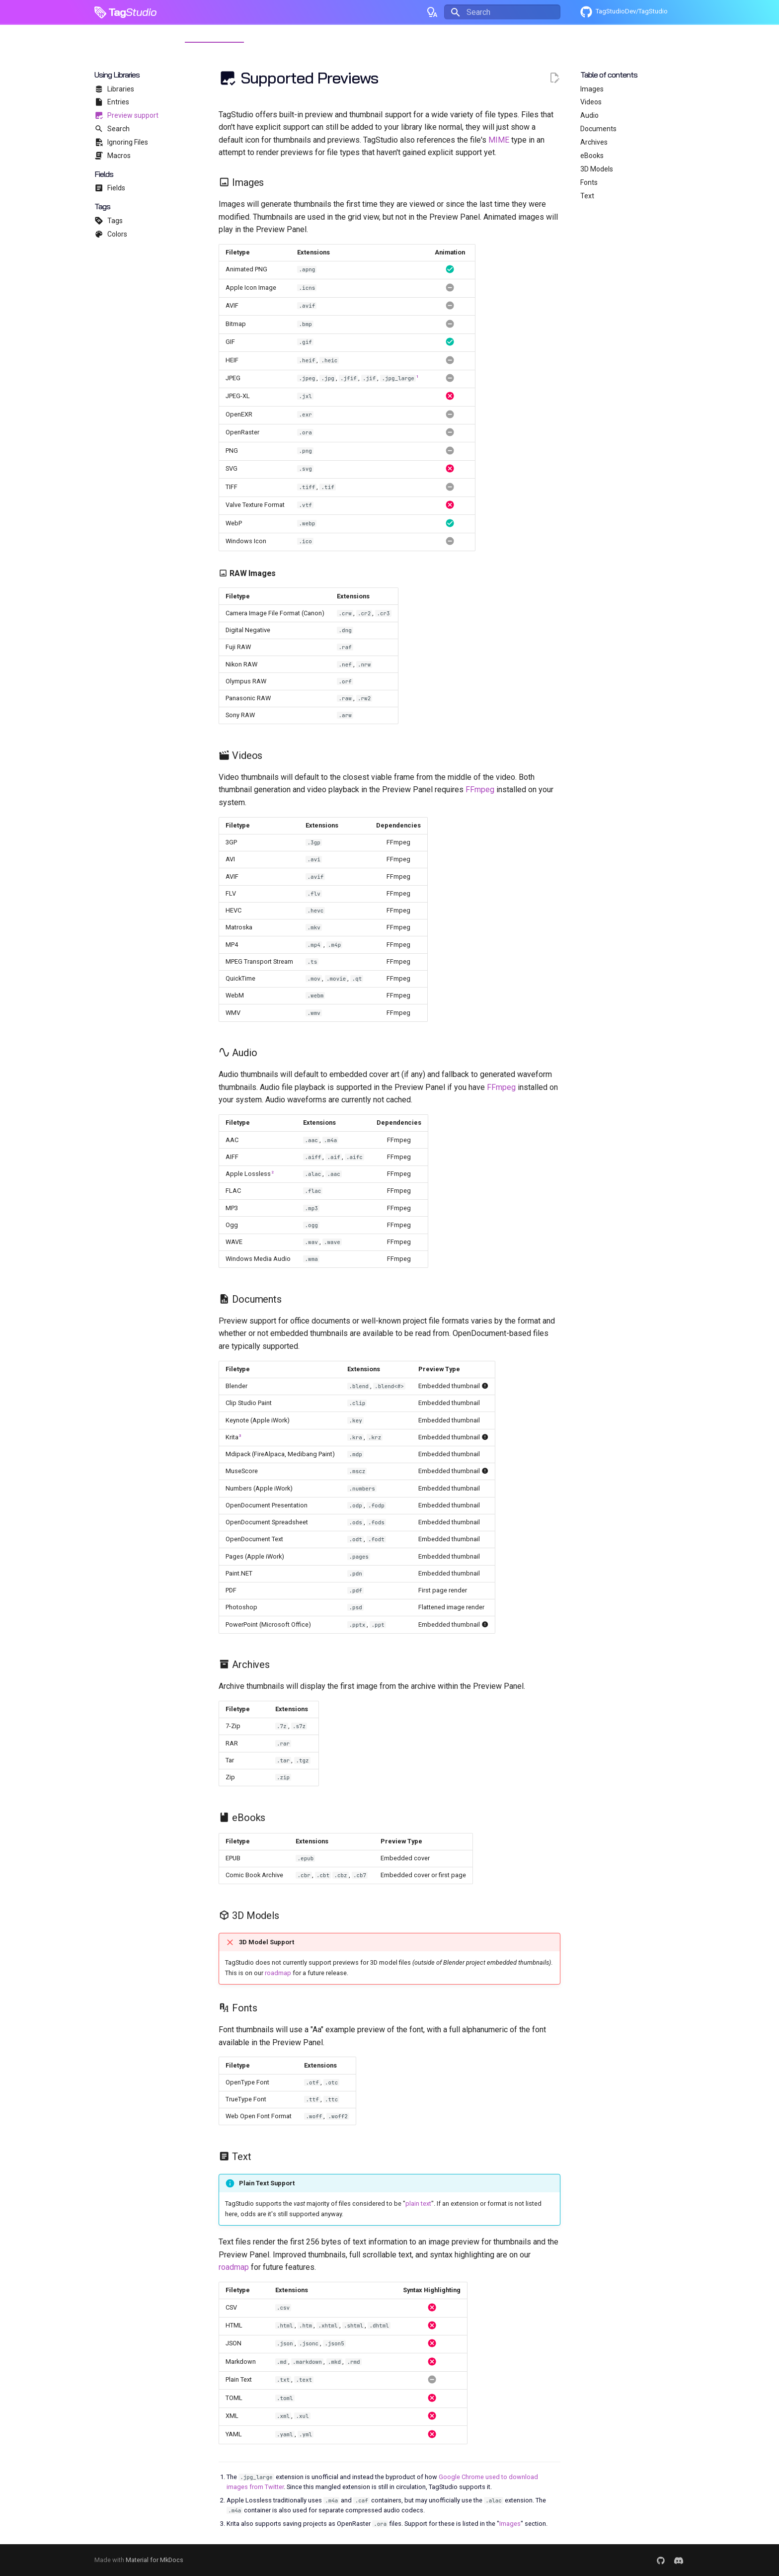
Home (104, 33)
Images (510, 2523)
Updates (264, 33)
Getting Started (153, 33)
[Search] (502, 11)
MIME (498, 140)
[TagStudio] (98, 11)
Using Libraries (214, 33)
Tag (117, 12)
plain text (418, 2203)
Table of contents (608, 75)
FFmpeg (480, 789)
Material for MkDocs (154, 2560)
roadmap (278, 1973)
